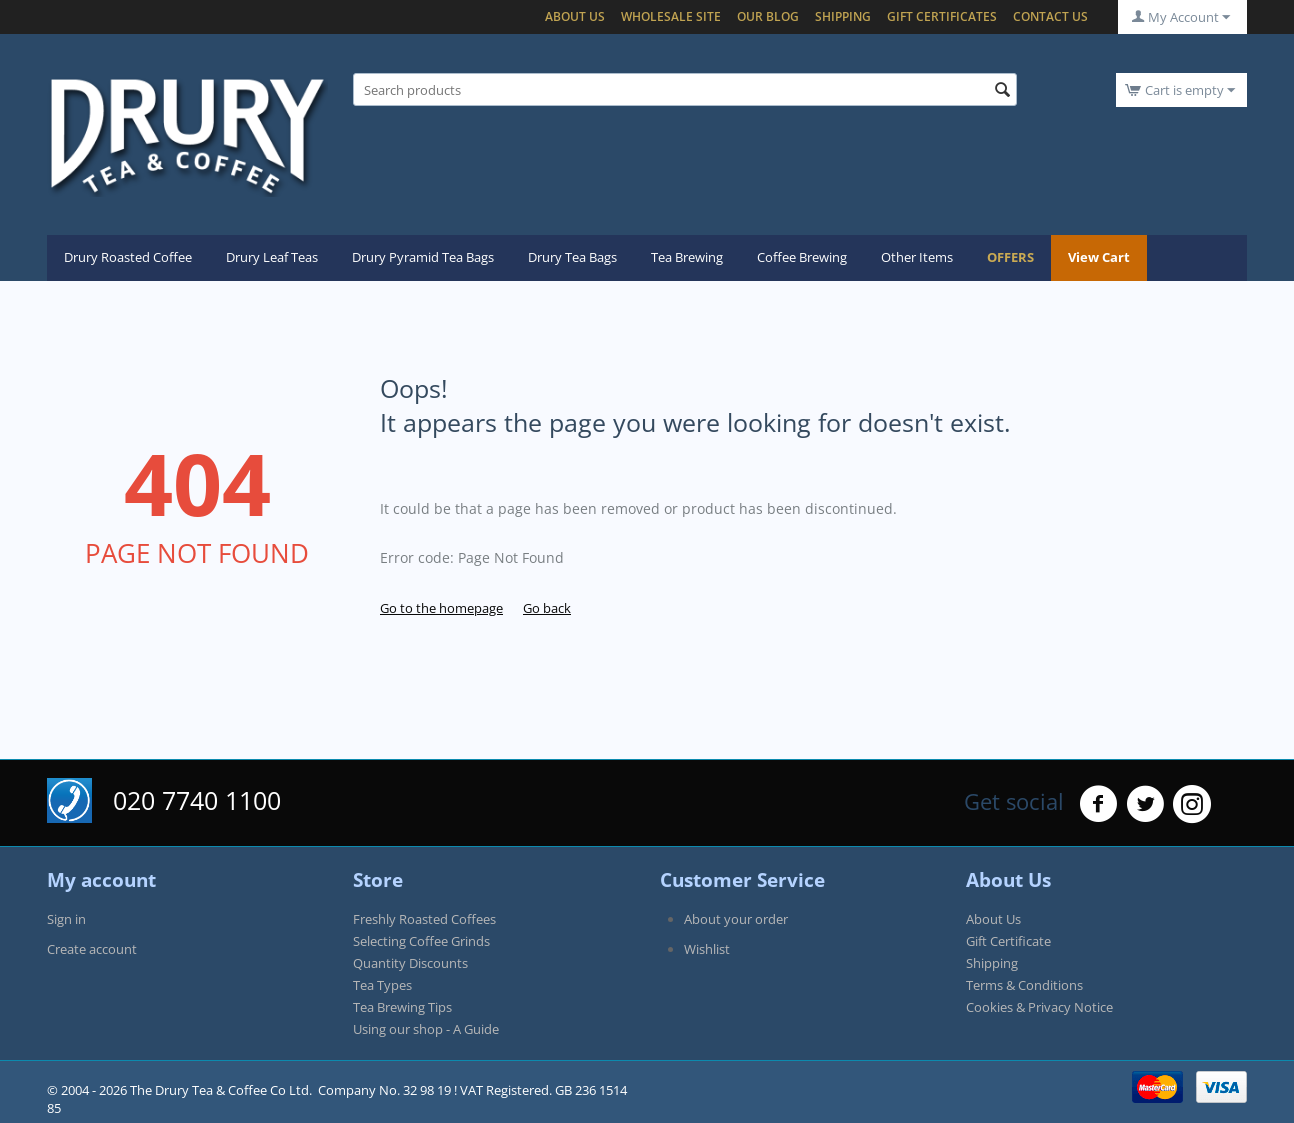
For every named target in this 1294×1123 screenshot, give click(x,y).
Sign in (66, 919)
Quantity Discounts (410, 963)
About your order (736, 919)
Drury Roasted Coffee (128, 257)
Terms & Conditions (1024, 985)
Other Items (917, 257)
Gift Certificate (1008, 941)
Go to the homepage (441, 608)
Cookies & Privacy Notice (1039, 1007)
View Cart (1099, 257)
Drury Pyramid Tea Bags (423, 257)
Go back (547, 608)
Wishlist (707, 949)
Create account (92, 949)
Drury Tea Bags (572, 257)
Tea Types (382, 985)
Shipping (843, 16)
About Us (575, 16)
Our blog (768, 16)
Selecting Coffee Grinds (421, 941)
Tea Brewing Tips (402, 1007)
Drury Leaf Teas (272, 257)
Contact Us (1050, 16)
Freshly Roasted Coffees (424, 919)
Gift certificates (942, 16)
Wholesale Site (671, 16)
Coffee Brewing (802, 257)
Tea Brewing (687, 257)
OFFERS (1010, 257)
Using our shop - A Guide (426, 1029)
